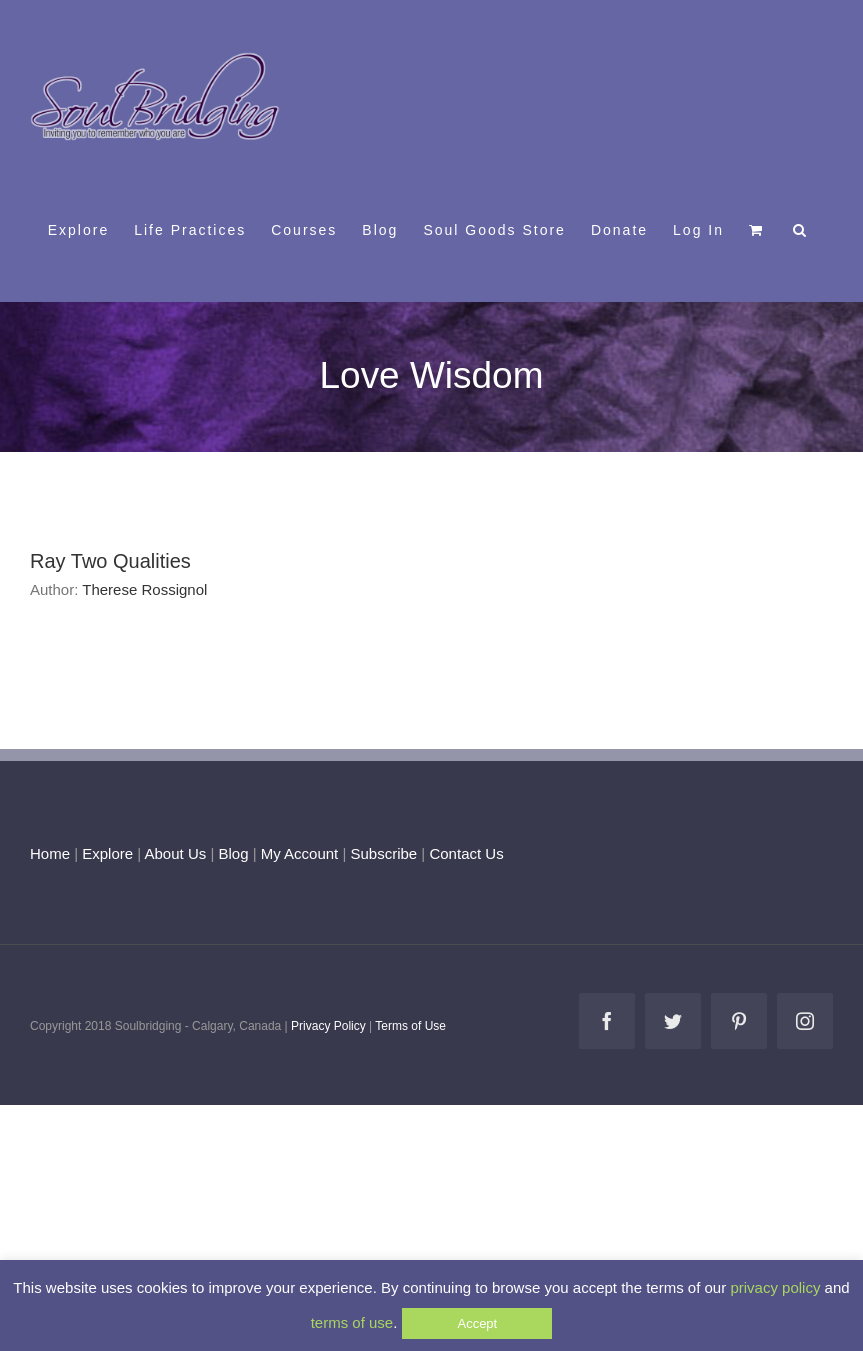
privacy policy (775, 1287)
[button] (800, 229)
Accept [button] (477, 1323)
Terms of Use (410, 1026)
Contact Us (464, 853)
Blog (233, 853)
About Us (176, 853)
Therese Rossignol (144, 589)
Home (50, 853)
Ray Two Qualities (110, 561)
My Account (300, 853)
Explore (107, 853)
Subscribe (384, 853)
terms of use (352, 1322)
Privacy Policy (328, 1026)
